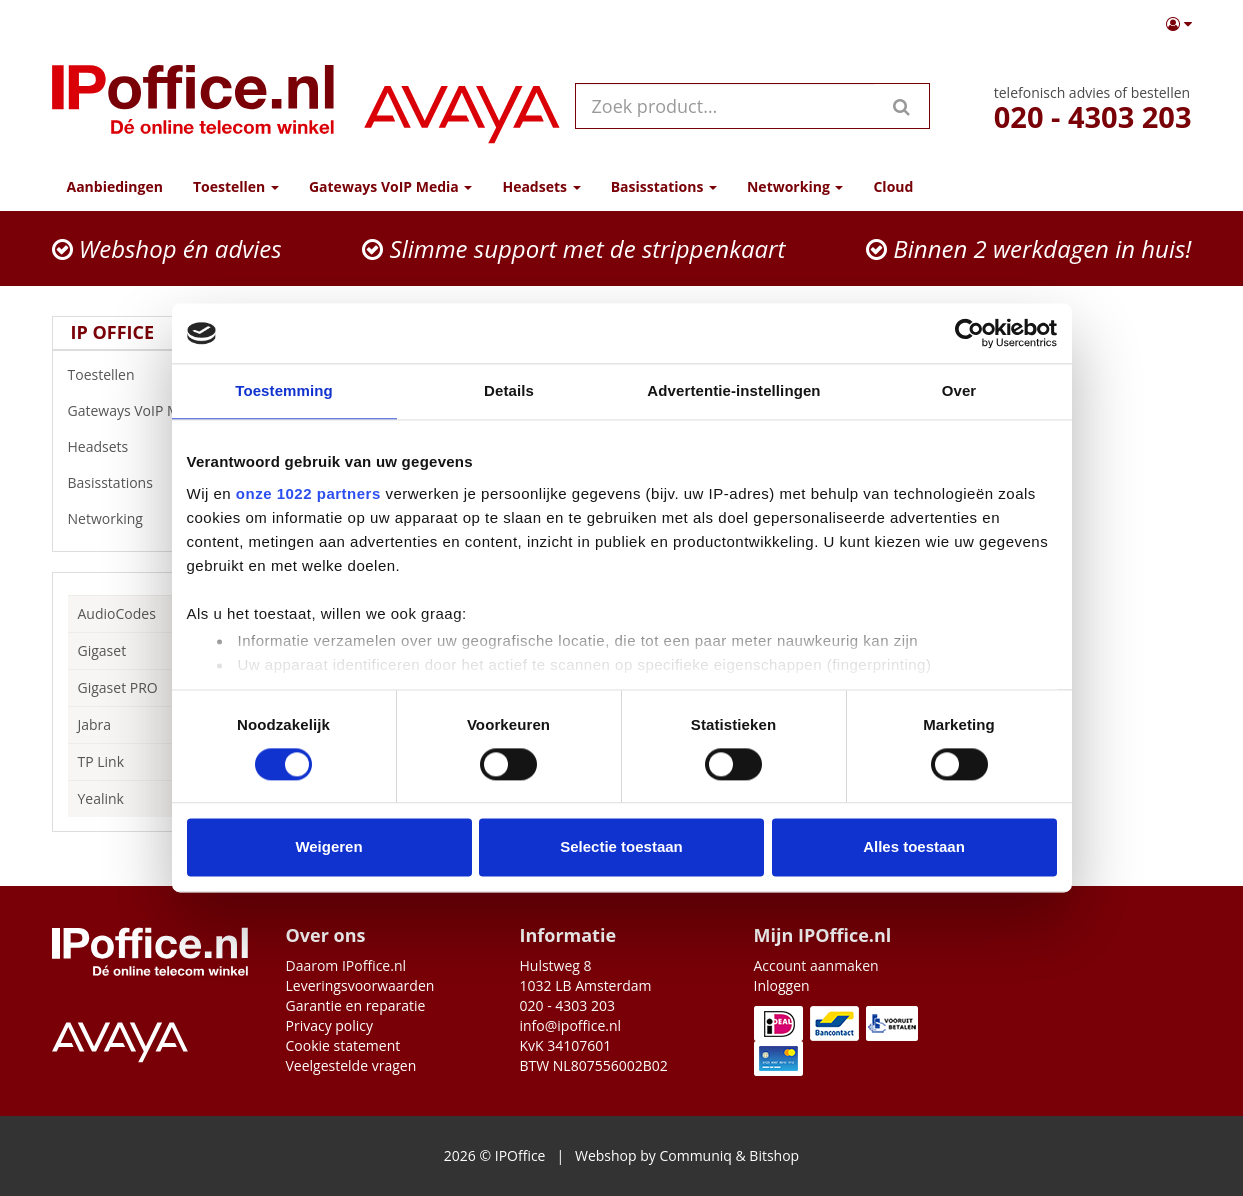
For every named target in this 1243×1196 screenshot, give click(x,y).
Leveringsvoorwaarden (360, 985)
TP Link (101, 761)
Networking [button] (795, 186)
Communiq (695, 1155)
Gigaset (102, 650)
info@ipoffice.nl (571, 1025)
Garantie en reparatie (356, 1005)
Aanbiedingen (115, 186)
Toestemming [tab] (284, 390)
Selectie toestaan (621, 847)
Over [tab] (959, 390)
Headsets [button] (541, 186)
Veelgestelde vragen (351, 1065)
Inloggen (782, 985)
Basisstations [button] (664, 186)
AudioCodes (117, 613)
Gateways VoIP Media (154, 411)
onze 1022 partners (308, 493)
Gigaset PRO (118, 687)
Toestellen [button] (236, 186)
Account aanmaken (816, 965)
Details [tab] (509, 390)
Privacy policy (330, 1025)
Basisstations (154, 483)
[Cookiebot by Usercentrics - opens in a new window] (969, 333)
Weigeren (328, 847)
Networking (154, 519)
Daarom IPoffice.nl (346, 965)
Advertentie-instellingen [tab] (733, 390)
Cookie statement (343, 1045)
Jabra (95, 724)
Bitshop (774, 1155)
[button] (1179, 24)
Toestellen (154, 375)
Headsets (154, 447)
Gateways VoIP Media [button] (390, 186)
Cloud (893, 186)
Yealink (101, 798)
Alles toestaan (914, 847)
